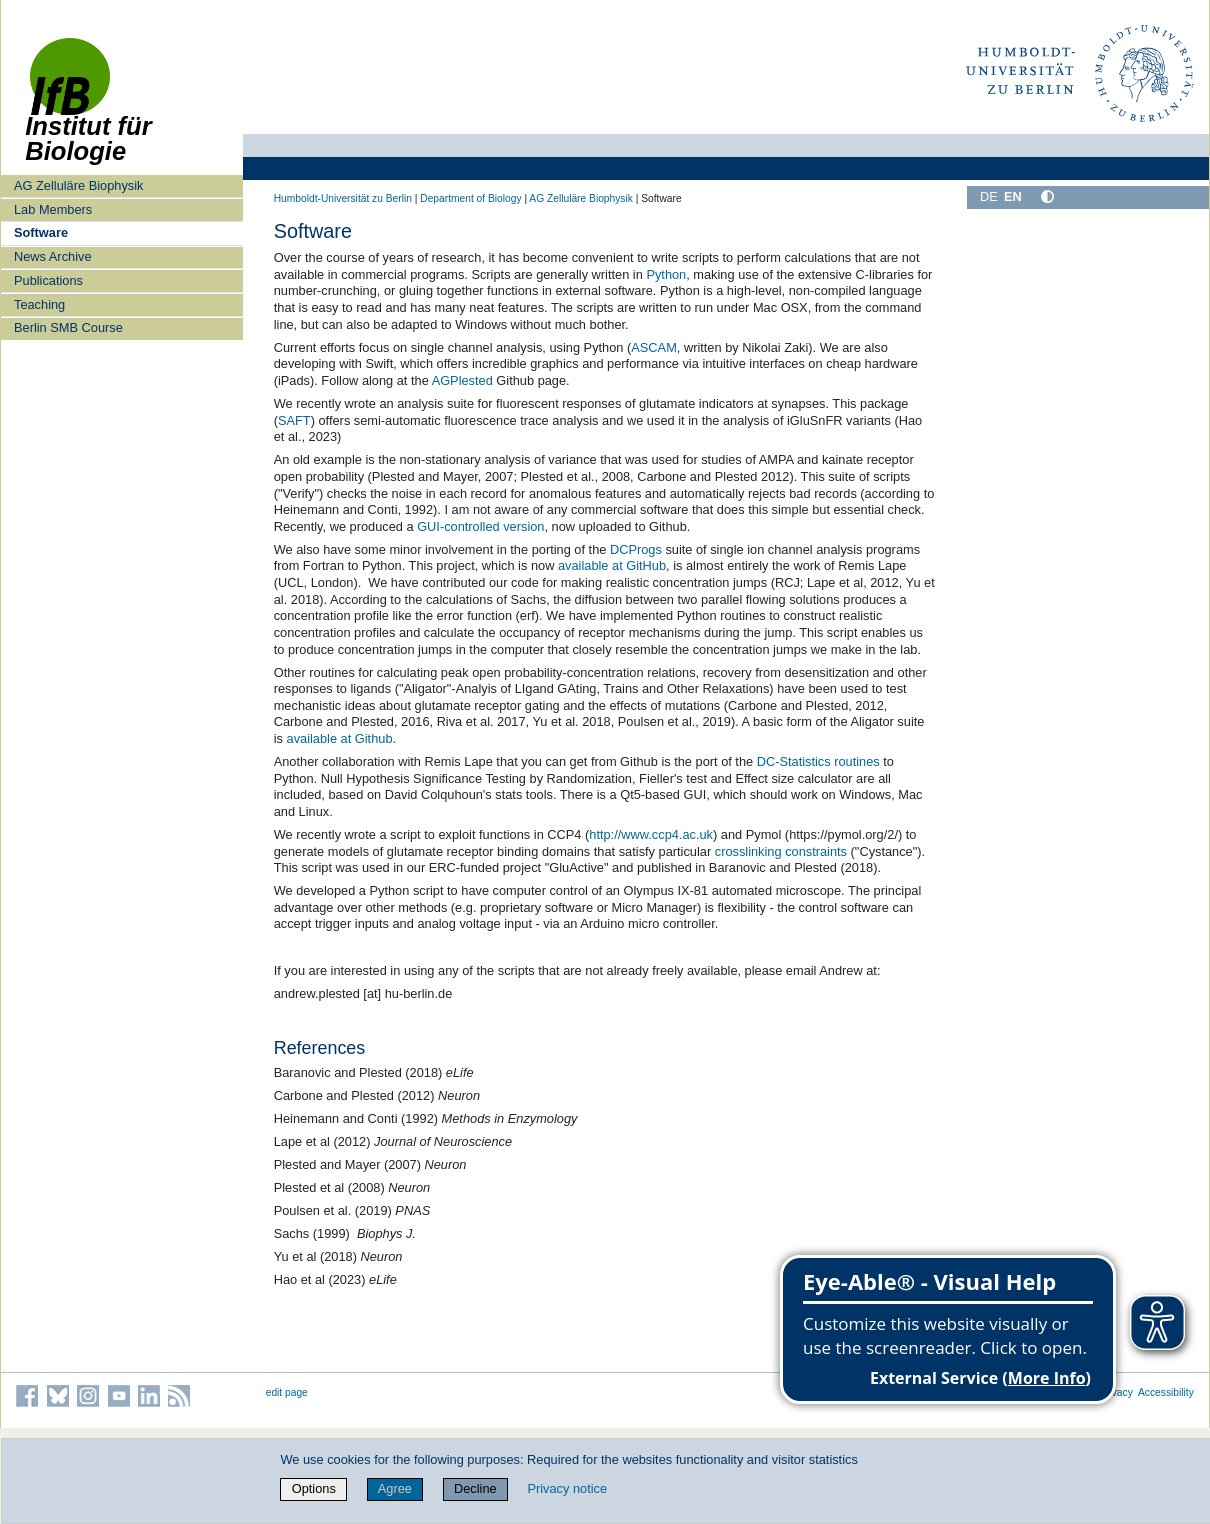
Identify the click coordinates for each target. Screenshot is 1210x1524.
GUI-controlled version (480, 526)
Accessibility (1166, 1392)
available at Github (340, 738)
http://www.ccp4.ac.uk (651, 834)
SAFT (294, 420)
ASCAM (654, 347)
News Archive (53, 256)
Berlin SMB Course (68, 327)
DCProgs (636, 549)
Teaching (39, 304)
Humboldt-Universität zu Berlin (343, 198)
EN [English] (1013, 196)
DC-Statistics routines (818, 761)
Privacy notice (567, 1488)
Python (666, 274)
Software (41, 232)
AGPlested (462, 380)
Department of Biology (470, 198)
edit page (287, 1392)
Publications (48, 280)
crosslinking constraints (781, 851)
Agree (395, 1488)
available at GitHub (612, 565)
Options (314, 1488)
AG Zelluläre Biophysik (78, 185)
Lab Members (53, 209)
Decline (475, 1488)
